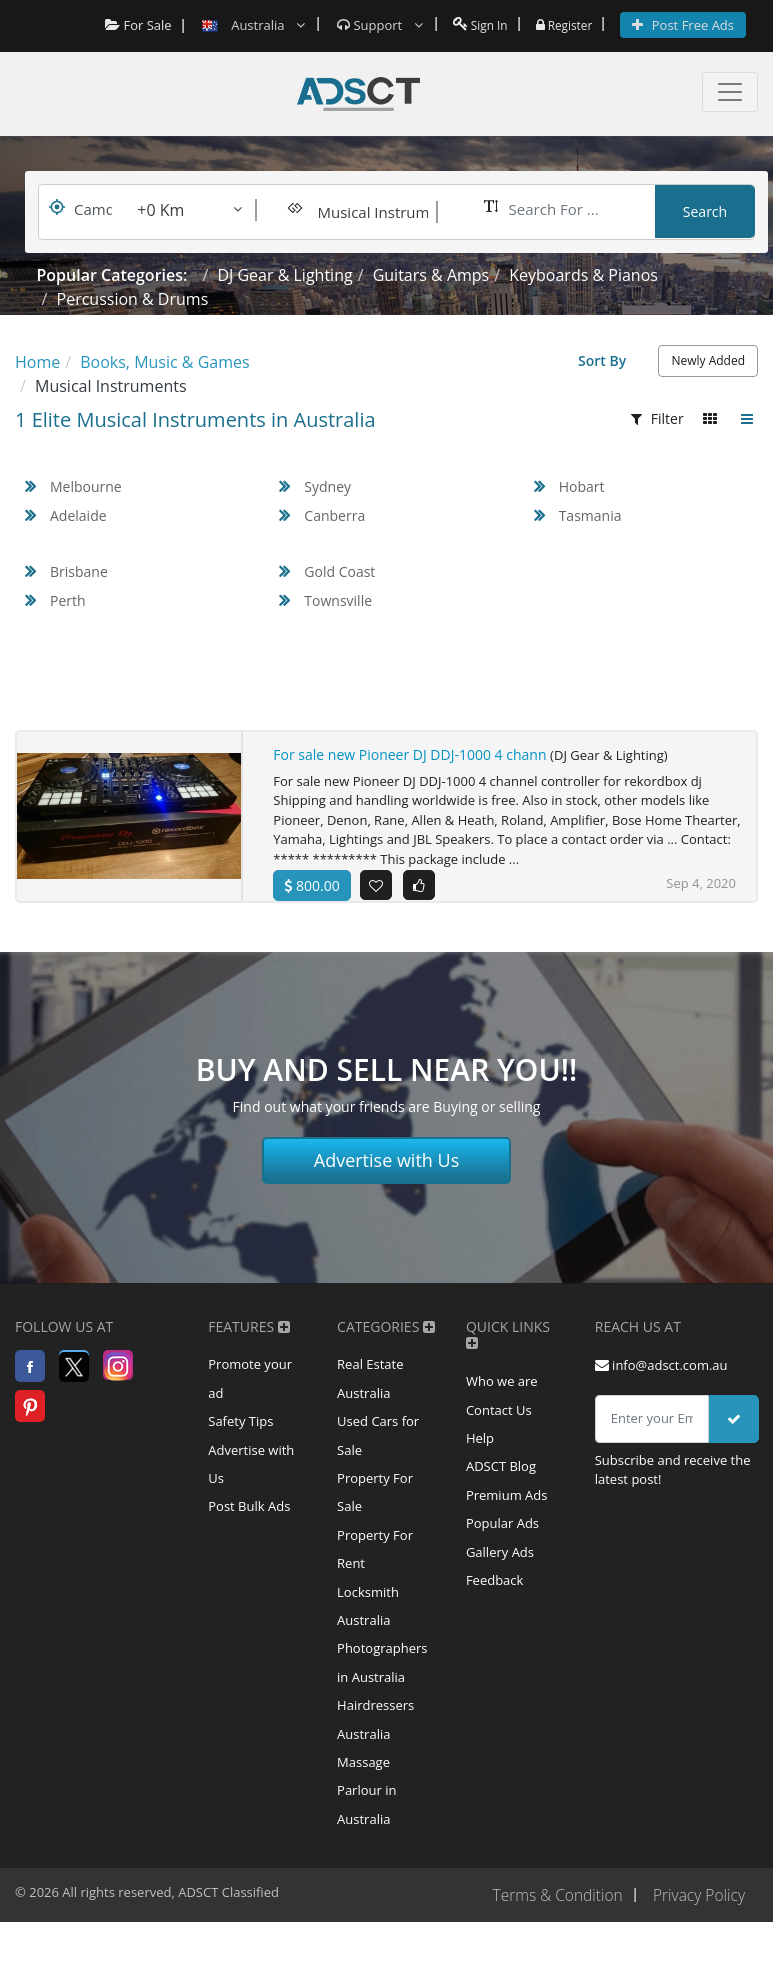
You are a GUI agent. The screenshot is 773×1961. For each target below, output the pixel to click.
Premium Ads (507, 1514)
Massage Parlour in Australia (366, 1827)
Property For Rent (375, 1572)
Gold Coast (339, 571)
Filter (657, 418)
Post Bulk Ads (249, 1527)
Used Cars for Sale (378, 1452)
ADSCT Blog (501, 1484)
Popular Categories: (112, 275)
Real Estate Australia (370, 1392)
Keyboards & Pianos (583, 275)
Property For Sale (375, 1512)
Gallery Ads (500, 1574)
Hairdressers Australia (375, 1752)
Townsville (338, 600)
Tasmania (590, 515)
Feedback (495, 1604)
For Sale (129, 25)
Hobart (582, 486)
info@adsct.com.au (661, 1377)
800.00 (311, 885)
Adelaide (78, 515)
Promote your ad (250, 1392)
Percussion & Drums (133, 299)
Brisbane (79, 571)
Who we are (502, 1394)
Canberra (334, 515)
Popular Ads (502, 1544)
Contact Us (499, 1424)
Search (705, 211)
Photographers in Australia (382, 1692)
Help (480, 1454)
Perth (68, 600)
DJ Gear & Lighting (284, 275)
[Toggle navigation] (730, 92)
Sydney (327, 486)
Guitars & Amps (431, 275)
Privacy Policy (697, 1934)
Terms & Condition (552, 1934)
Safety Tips (240, 1437)
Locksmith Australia (368, 1632)
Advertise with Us (387, 1172)
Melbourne (86, 486)
